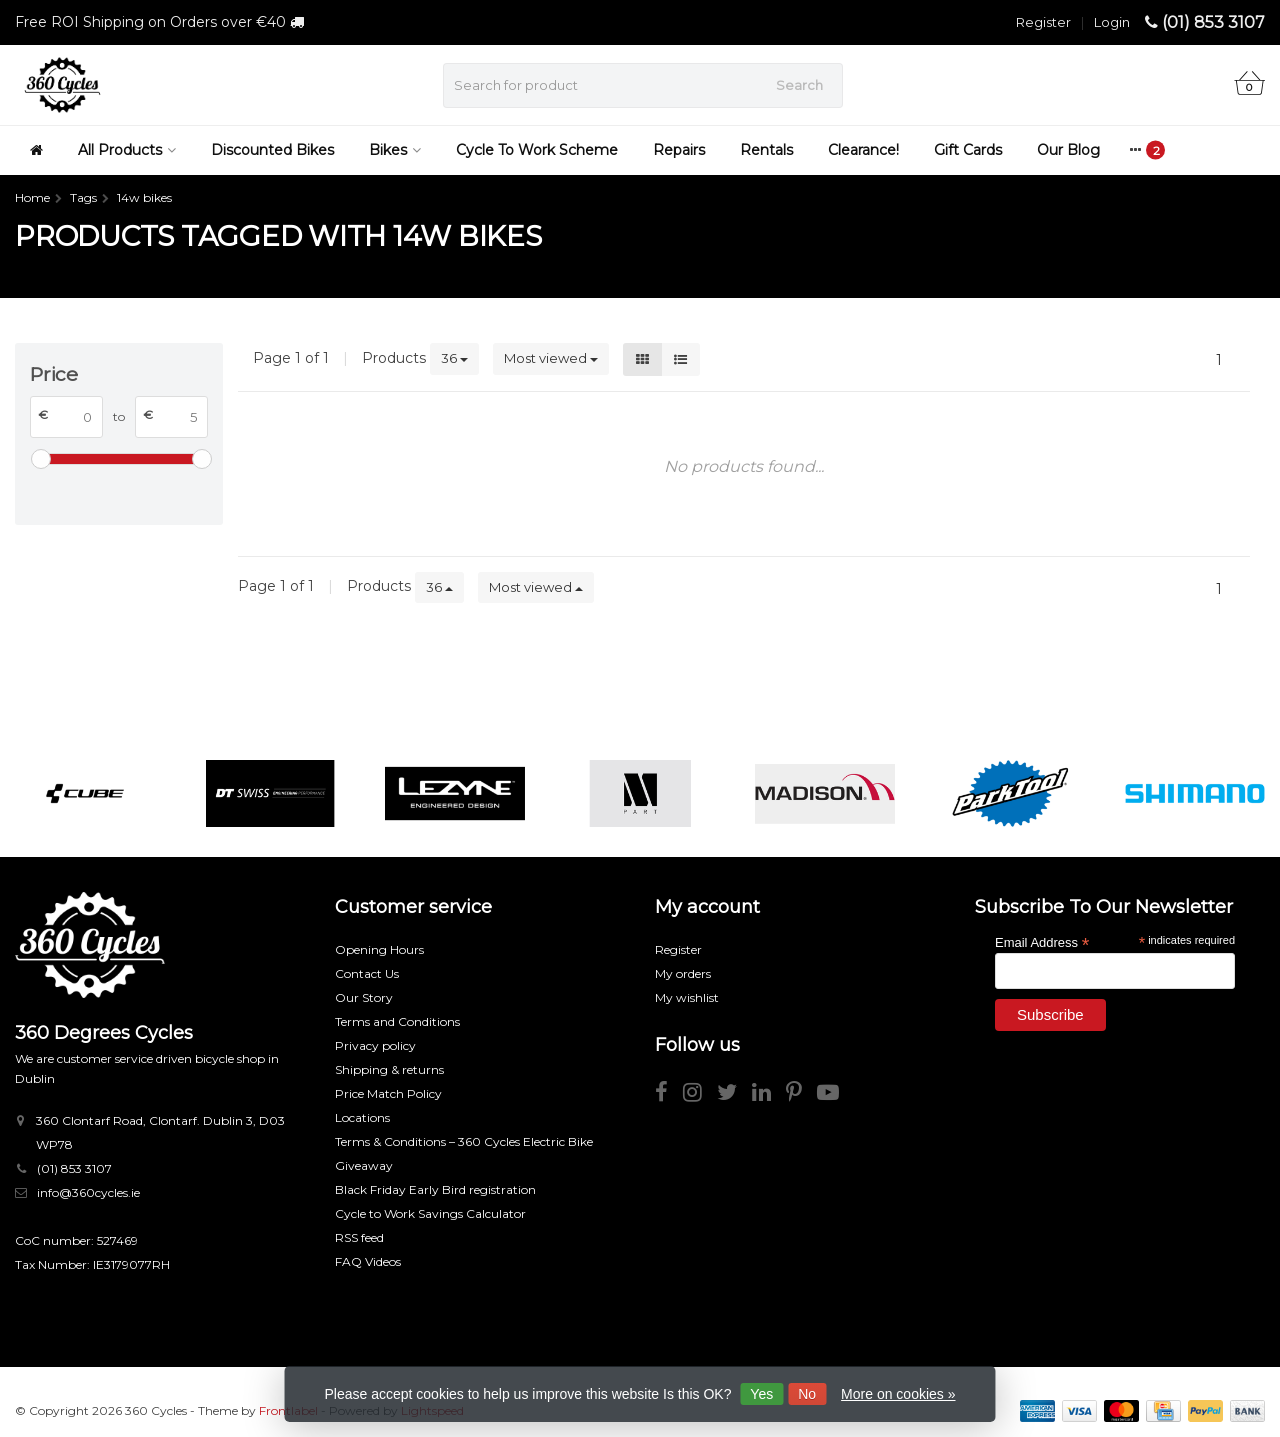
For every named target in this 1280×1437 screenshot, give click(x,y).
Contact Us (367, 973)
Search (799, 85)
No (807, 1394)
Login (1112, 22)
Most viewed (551, 358)
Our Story (364, 997)
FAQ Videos (368, 1261)
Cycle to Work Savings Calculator (430, 1213)
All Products (127, 150)
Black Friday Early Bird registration (435, 1189)
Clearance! (863, 150)
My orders (683, 973)
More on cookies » (898, 1394)
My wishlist (687, 997)
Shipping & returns (389, 1069)
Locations (362, 1117)
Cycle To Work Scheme (537, 150)
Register (1043, 22)
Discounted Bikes (272, 150)
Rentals (766, 150)
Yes (761, 1394)
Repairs (679, 150)
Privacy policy (375, 1045)
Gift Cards (968, 150)
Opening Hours (379, 949)
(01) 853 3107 (1213, 22)
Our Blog (1068, 150)
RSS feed (359, 1237)
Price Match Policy (388, 1093)
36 (454, 358)
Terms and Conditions (397, 1021)
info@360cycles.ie (88, 1192)
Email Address (1042, 941)
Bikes (395, 150)
